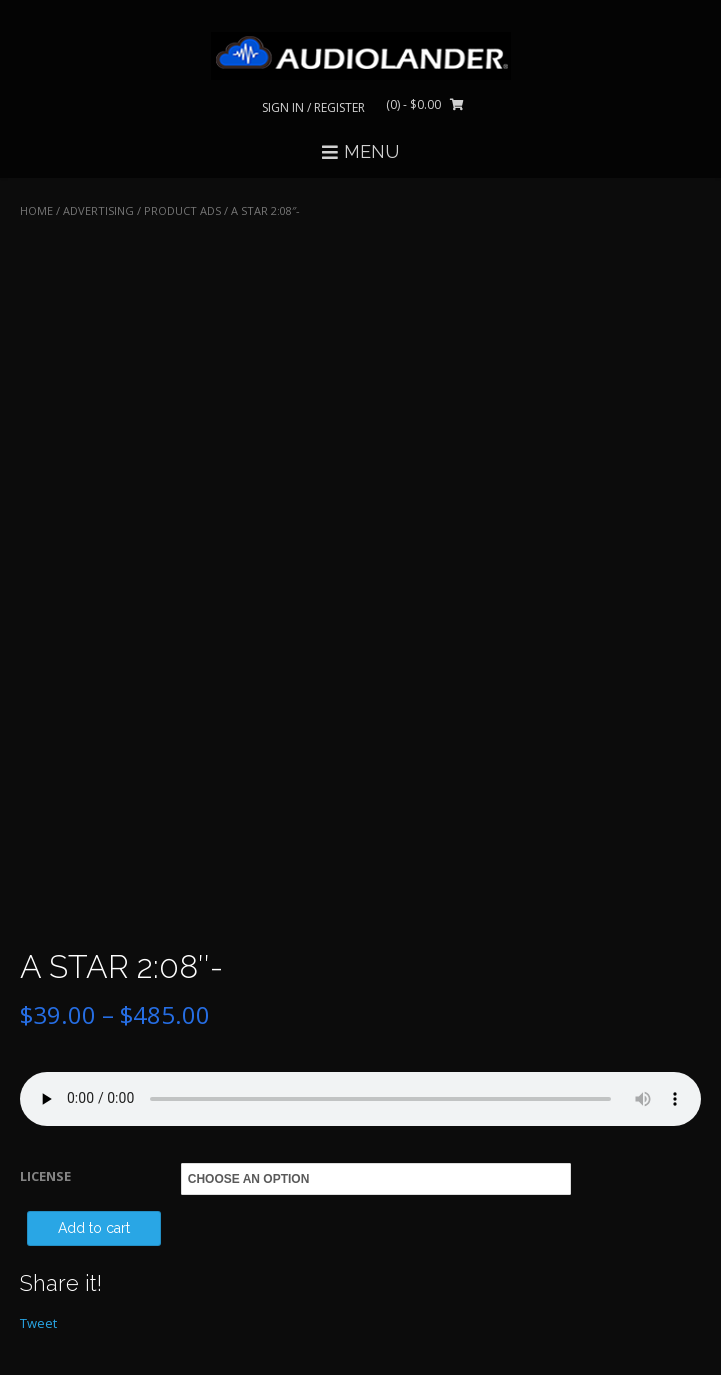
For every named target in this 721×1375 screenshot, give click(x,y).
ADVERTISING (98, 210)
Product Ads (182, 210)
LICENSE (45, 1176)
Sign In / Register (313, 107)
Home (36, 210)
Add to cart (94, 1228)
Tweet (38, 1323)
